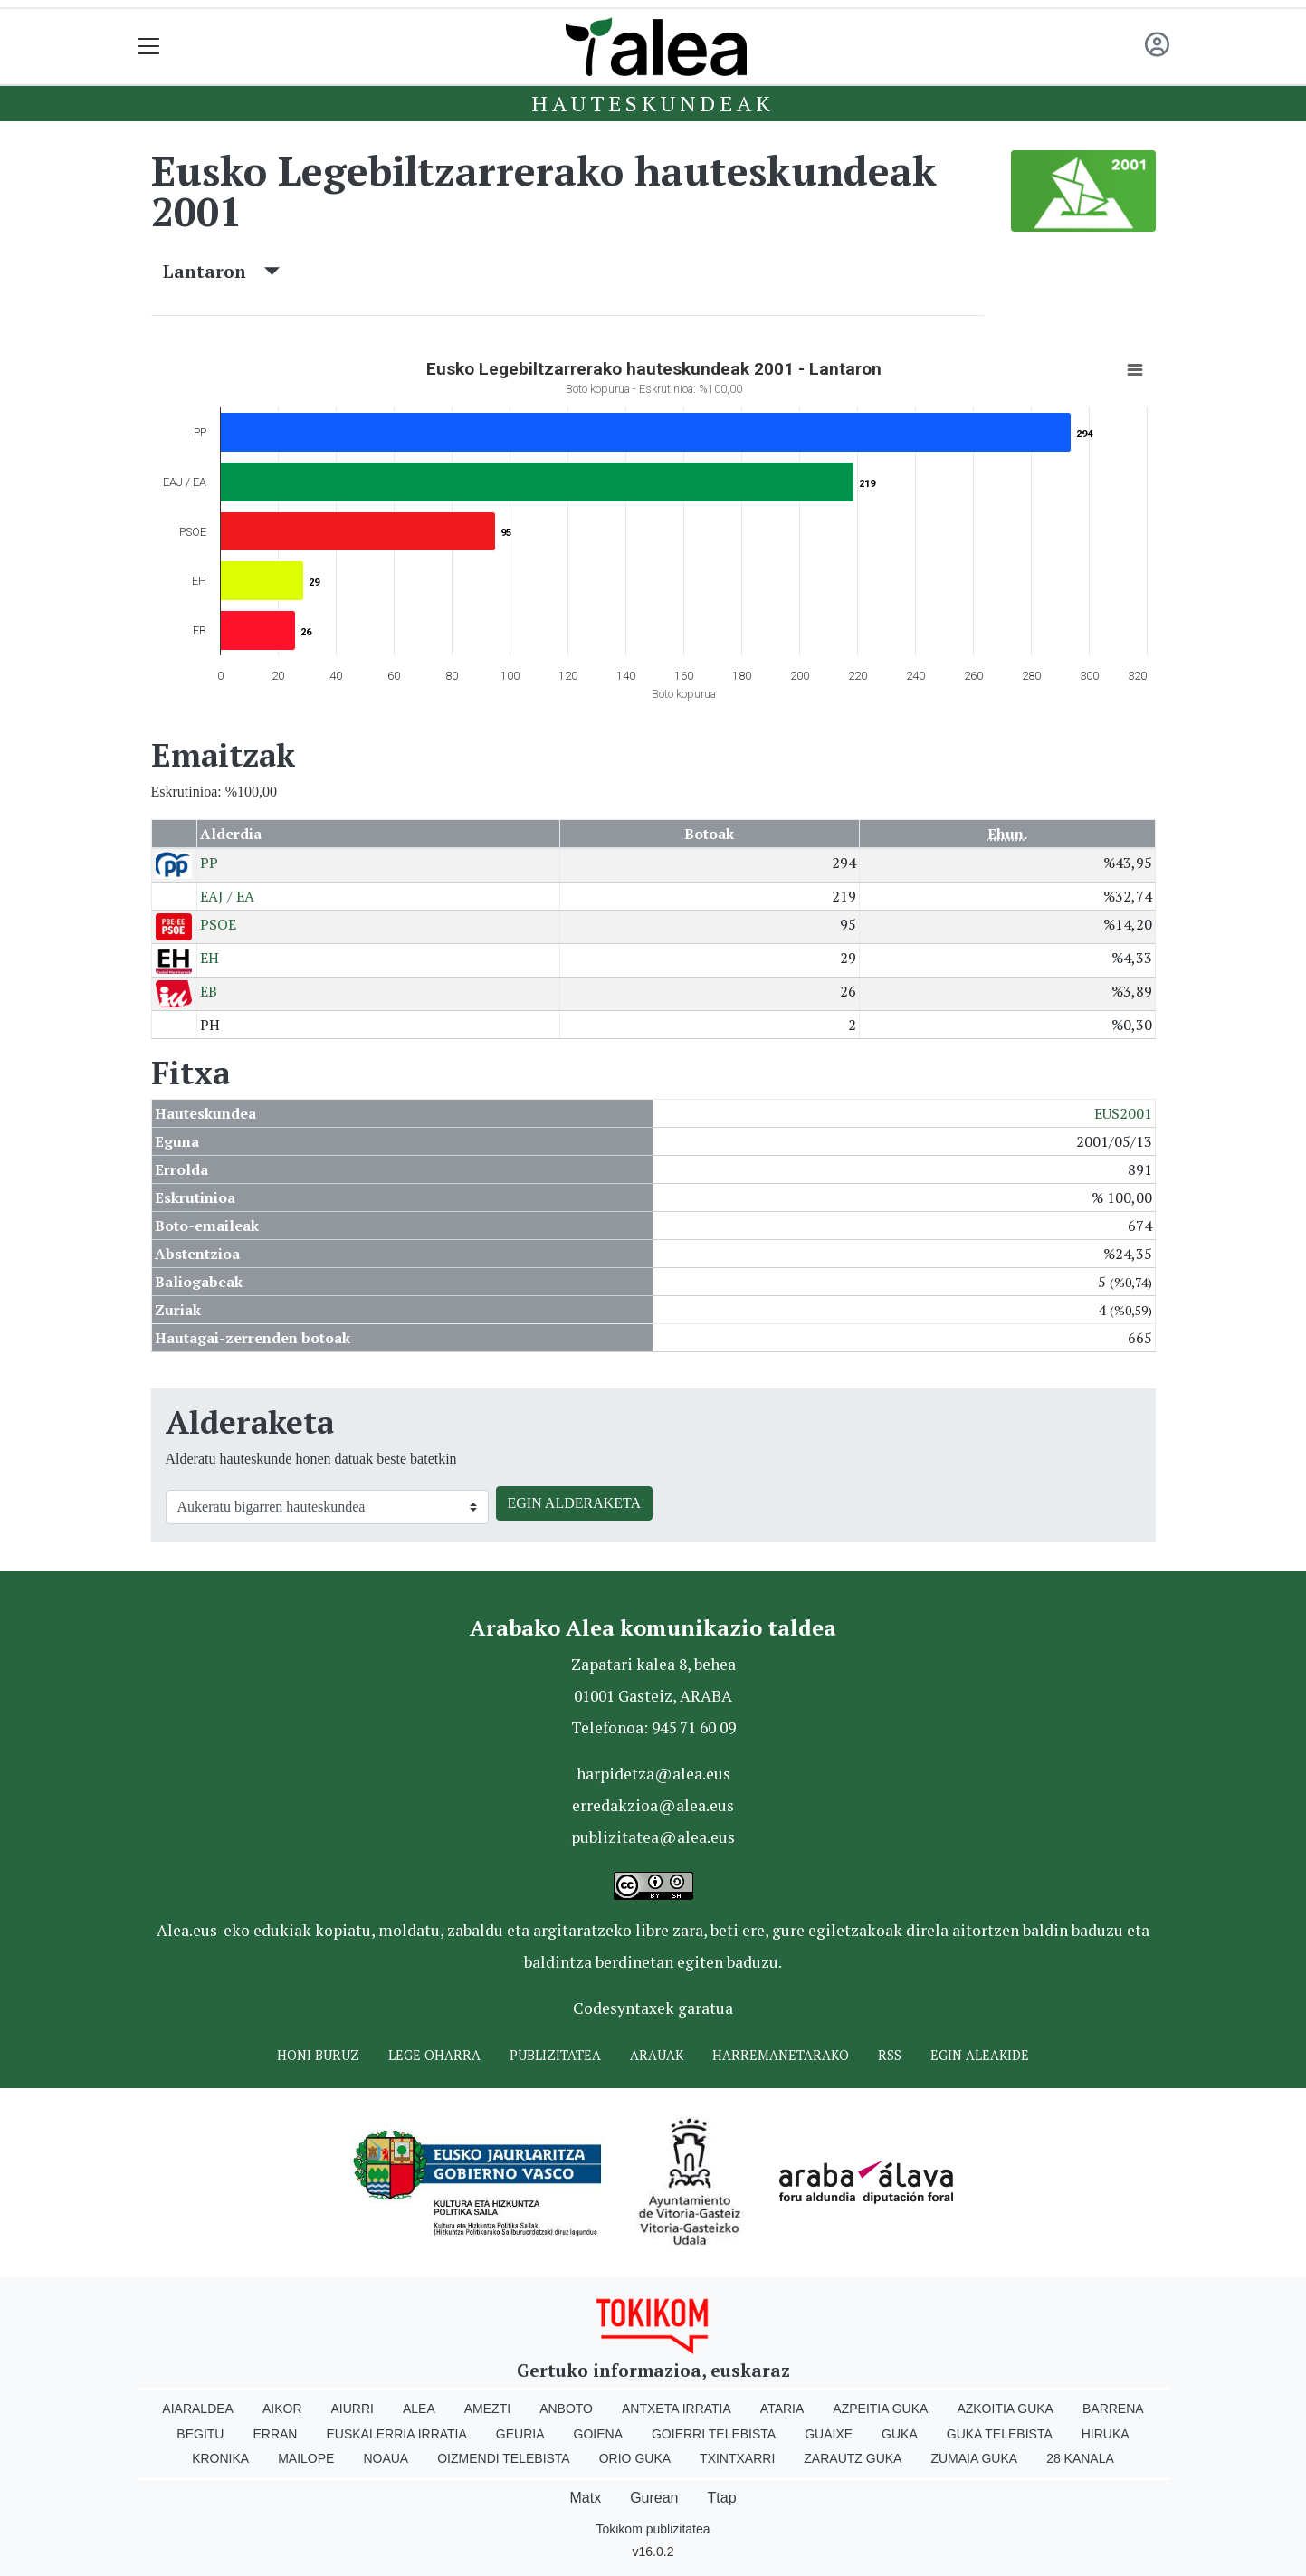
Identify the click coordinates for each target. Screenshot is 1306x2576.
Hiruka (1106, 2434)
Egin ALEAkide (979, 2055)
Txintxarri (737, 2458)
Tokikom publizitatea (653, 2529)
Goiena (598, 2434)
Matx (585, 2497)
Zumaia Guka (973, 2458)
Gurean (654, 2497)
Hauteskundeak (652, 103)
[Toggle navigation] (148, 46)
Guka (900, 2434)
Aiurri (352, 2408)
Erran (275, 2434)
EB (208, 991)
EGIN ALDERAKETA (575, 1503)
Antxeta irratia (676, 2408)
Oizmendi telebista (503, 2458)
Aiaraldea (198, 2408)
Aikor (282, 2408)
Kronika (220, 2458)
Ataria (782, 2408)
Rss (889, 2055)
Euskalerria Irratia (396, 2434)
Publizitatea (555, 2055)
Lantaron (221, 271)
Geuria (520, 2434)
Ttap (722, 2497)
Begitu (200, 2434)
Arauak (656, 2055)
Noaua (385, 2458)
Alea (419, 2408)
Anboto (566, 2408)
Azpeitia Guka (880, 2408)
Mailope (306, 2458)
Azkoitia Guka (1005, 2408)
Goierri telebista (714, 2434)
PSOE (218, 924)
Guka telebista (1000, 2434)
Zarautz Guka (852, 2458)
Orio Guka (635, 2458)
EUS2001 (1123, 1113)
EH (209, 958)
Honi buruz (318, 2055)
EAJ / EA (227, 896)
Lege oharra (434, 2055)
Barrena (1113, 2408)
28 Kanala (1080, 2458)
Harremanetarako (780, 2055)
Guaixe (829, 2434)
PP (209, 863)
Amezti (487, 2408)
